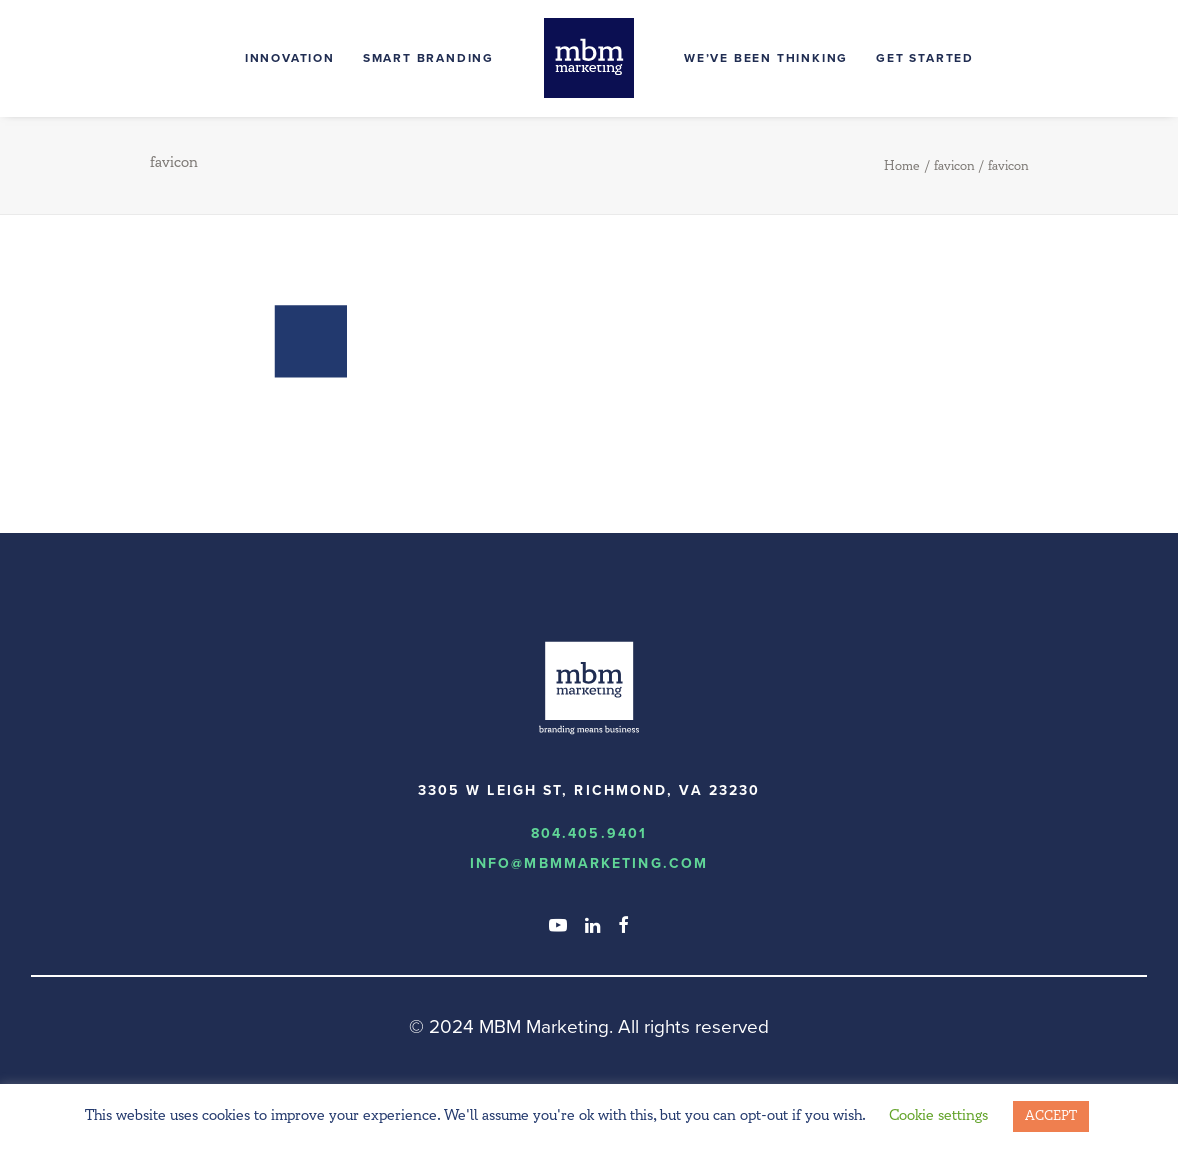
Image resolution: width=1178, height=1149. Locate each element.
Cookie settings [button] (938, 1115)
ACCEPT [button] (1051, 1116)
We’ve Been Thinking (766, 58)
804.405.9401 (589, 833)
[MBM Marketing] (589, 58)
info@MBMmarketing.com (589, 863)
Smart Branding (428, 58)
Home (902, 166)
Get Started (925, 58)
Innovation (290, 58)
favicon (954, 166)
